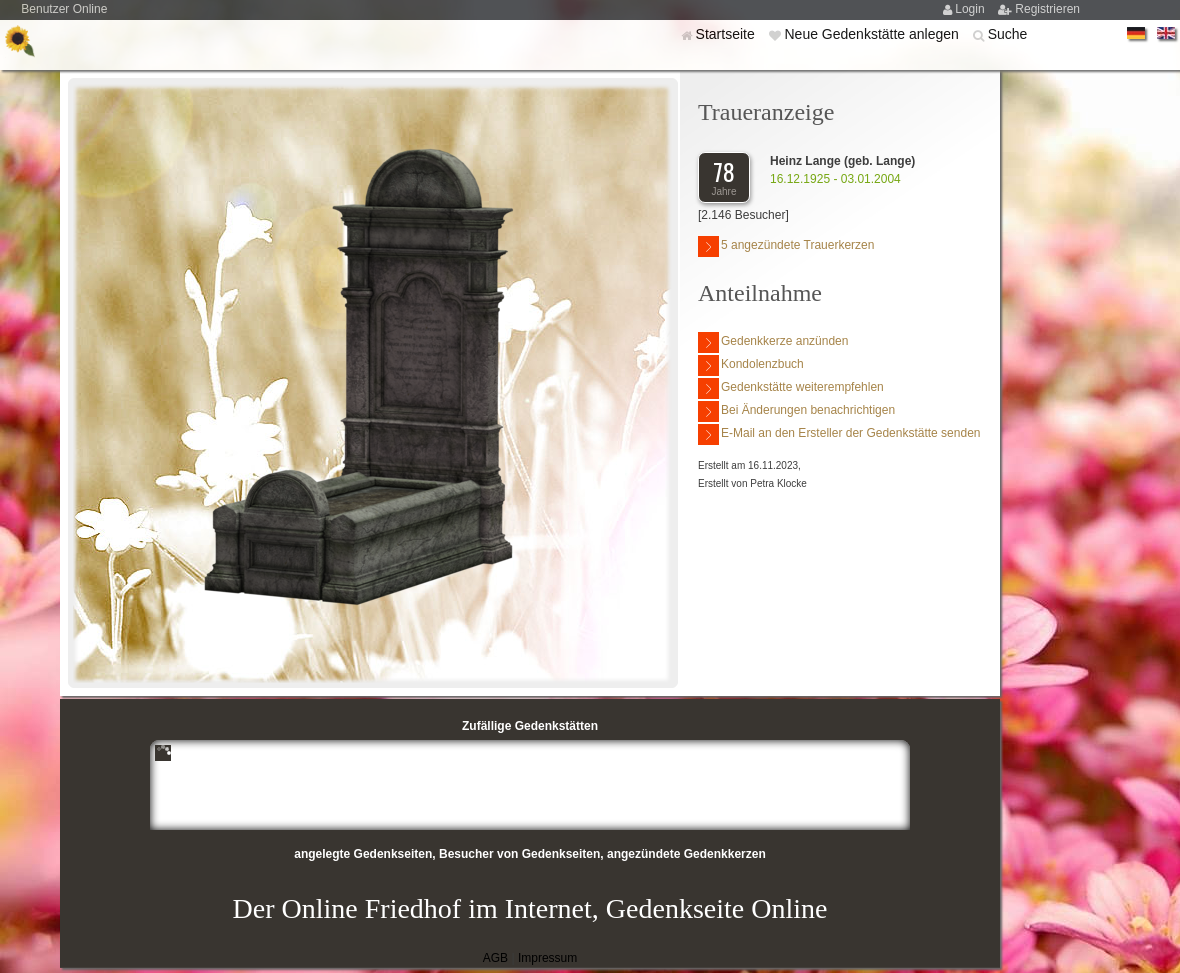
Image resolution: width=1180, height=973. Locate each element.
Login (971, 9)
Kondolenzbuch (751, 365)
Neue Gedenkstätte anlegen (873, 34)
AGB (495, 958)
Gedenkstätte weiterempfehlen (791, 388)
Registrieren (1047, 9)
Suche (1008, 34)
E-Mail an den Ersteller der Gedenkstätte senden (839, 434)
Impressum (547, 958)
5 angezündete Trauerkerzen (786, 246)
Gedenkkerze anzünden (773, 342)
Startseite (727, 34)
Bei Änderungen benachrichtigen (796, 411)
